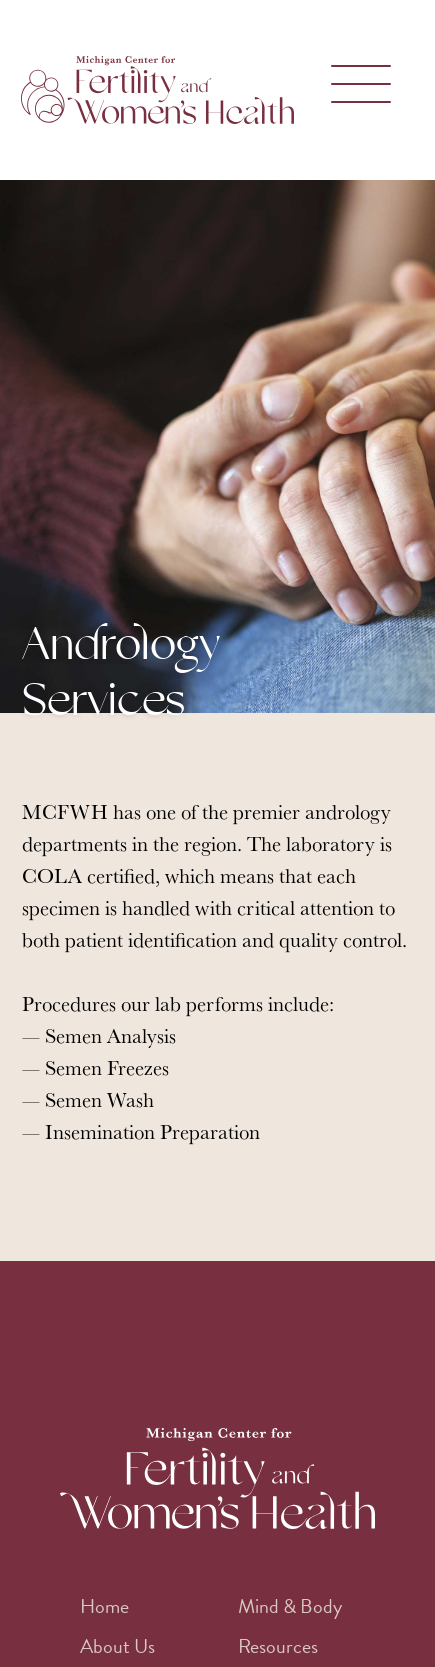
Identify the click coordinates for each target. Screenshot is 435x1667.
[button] (356, 90)
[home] (162, 90)
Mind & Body (290, 1606)
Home (104, 1606)
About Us (117, 1646)
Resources (278, 1646)
